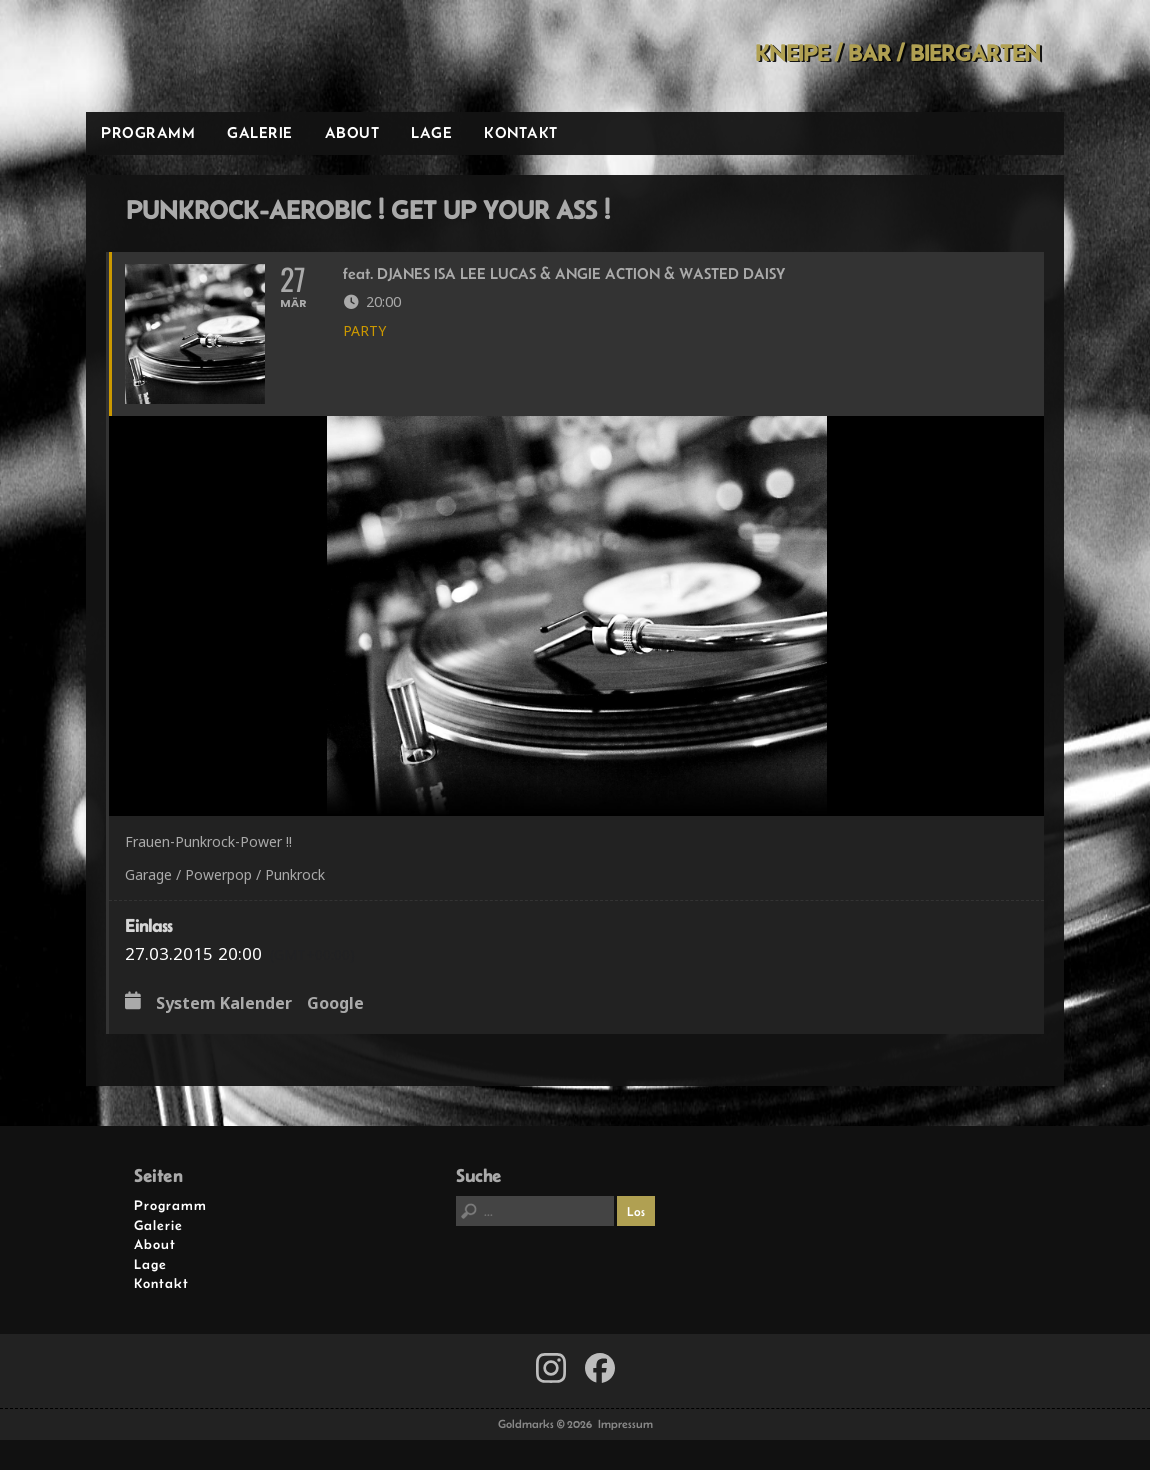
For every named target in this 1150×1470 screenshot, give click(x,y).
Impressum (625, 1424)
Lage (431, 132)
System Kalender (224, 1004)
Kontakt (521, 132)
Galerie (260, 132)
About (352, 132)
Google (335, 1004)
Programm (148, 132)
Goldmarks (229, 56)
